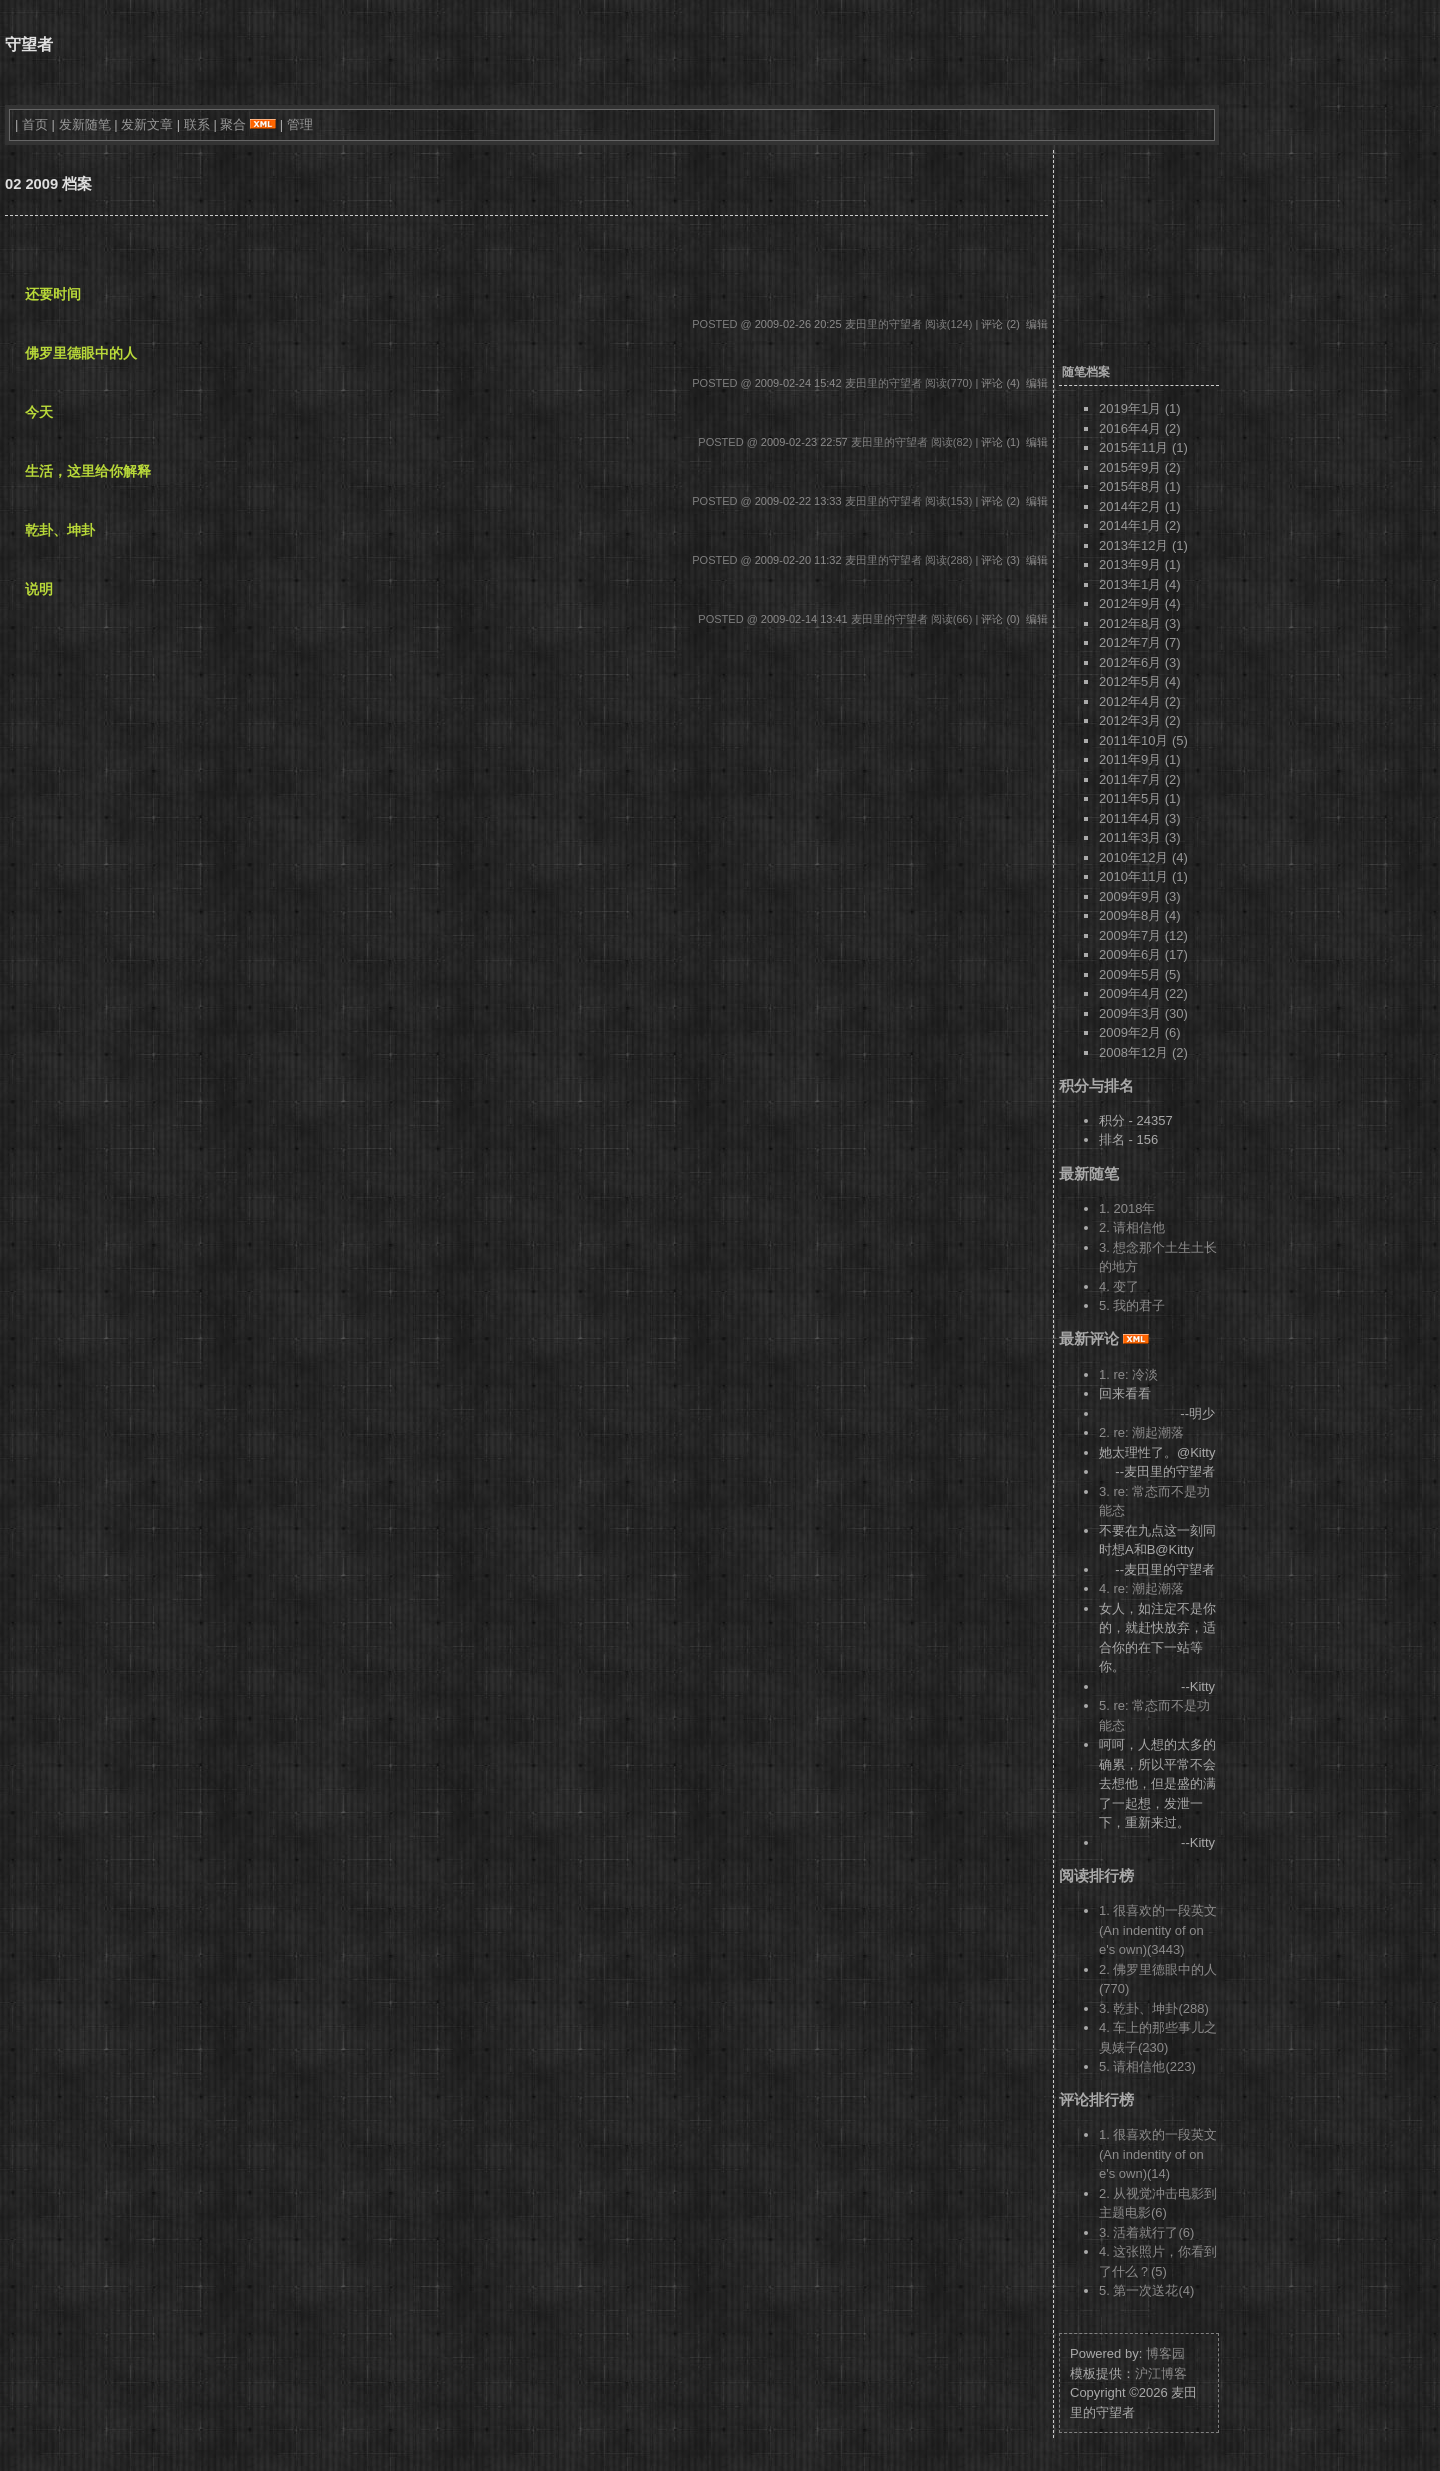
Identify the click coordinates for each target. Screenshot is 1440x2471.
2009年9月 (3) (1140, 896)
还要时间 (53, 294)
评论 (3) (1000, 560)
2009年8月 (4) (1140, 915)
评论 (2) (1000, 324)
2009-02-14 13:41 (804, 619)
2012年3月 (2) (1140, 720)
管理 (300, 124)
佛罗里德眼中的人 (81, 353)
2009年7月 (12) (1143, 935)
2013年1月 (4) (1140, 584)
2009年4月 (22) (1143, 993)
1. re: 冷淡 (1128, 1374)
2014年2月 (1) (1140, 506)
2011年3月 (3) (1140, 837)
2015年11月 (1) (1143, 447)
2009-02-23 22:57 (804, 442)
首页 (35, 124)
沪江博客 (1161, 2373)
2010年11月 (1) (1143, 876)
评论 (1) (1000, 442)
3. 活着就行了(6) (1146, 2232)
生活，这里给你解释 (88, 471)
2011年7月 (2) (1140, 779)
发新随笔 (85, 124)
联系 (197, 124)
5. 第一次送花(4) (1146, 2290)
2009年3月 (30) (1143, 1013)
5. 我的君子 (1132, 1305)
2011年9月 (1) (1140, 759)
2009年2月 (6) (1140, 1032)
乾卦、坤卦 (60, 530)
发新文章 (147, 124)
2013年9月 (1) (1140, 564)
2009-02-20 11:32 (798, 560)
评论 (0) (1000, 619)
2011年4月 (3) (1140, 818)
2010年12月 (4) (1143, 857)
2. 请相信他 (1132, 1227)
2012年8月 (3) (1140, 623)
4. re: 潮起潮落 (1141, 1588)
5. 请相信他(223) (1147, 2066)
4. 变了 (1119, 1286)
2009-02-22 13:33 (798, 501)
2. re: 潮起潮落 (1141, 1432)
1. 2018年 (1127, 1208)
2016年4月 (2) (1140, 428)
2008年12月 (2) (1143, 1052)
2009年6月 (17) (1143, 954)
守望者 (29, 44)
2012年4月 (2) (1140, 701)
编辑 (1037, 324)
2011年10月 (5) (1143, 740)
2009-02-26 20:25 (798, 324)
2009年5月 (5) (1140, 974)
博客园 (1165, 2353)
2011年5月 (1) (1140, 798)
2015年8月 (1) (1140, 486)
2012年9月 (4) (1140, 603)
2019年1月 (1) (1140, 408)
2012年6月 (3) (1140, 662)
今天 (39, 412)
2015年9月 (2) (1140, 467)
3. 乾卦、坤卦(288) (1154, 2008)
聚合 (233, 124)
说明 (39, 589)
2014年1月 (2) (1140, 525)
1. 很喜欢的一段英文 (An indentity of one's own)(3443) (1158, 1930)
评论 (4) (1000, 383)
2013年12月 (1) (1143, 545)
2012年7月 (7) (1140, 642)
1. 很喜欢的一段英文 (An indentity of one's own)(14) (1158, 2154)
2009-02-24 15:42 (798, 383)
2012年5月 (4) (1140, 681)
